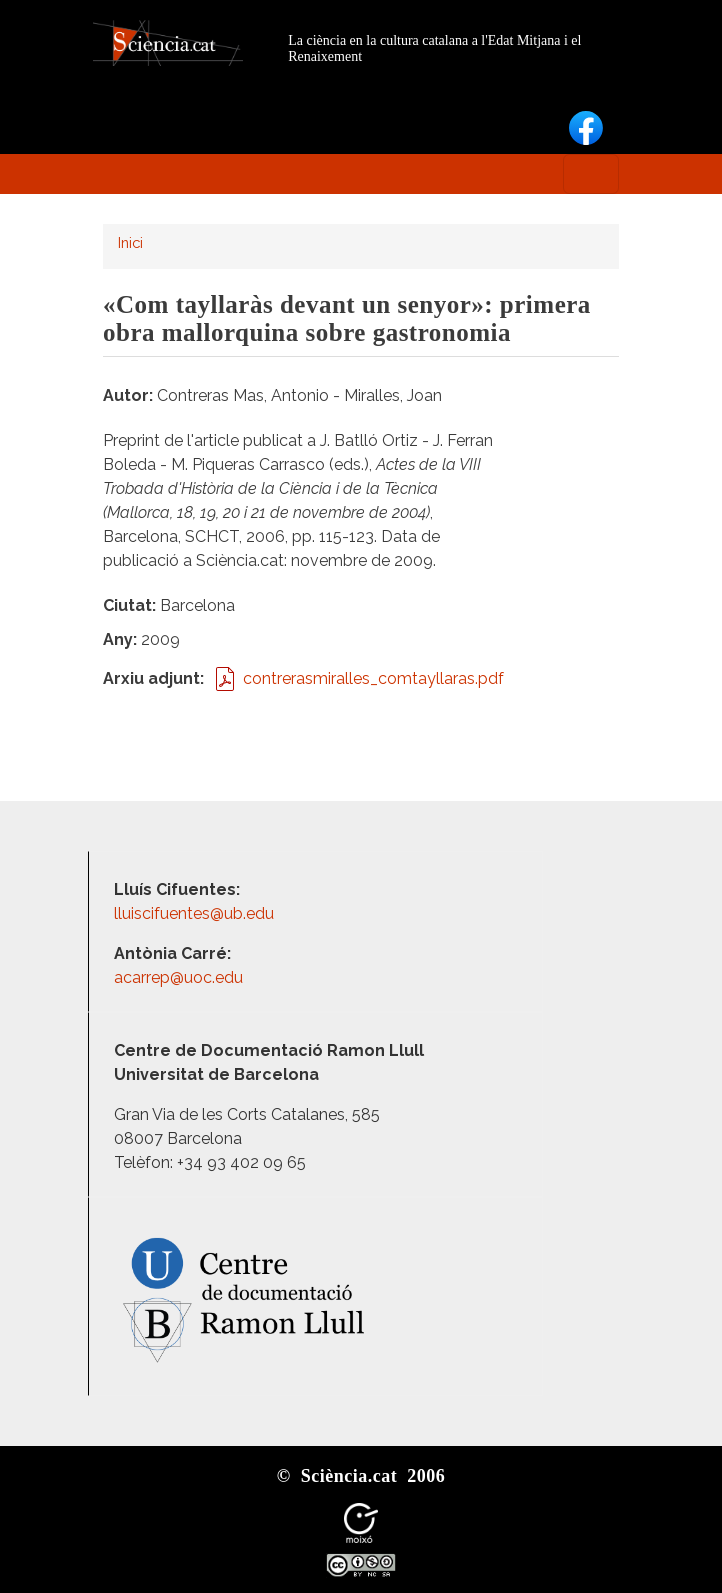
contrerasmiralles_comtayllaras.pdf (373, 678)
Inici (130, 242)
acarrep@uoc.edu (178, 977)
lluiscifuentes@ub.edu (196, 913)
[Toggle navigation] (591, 174)
